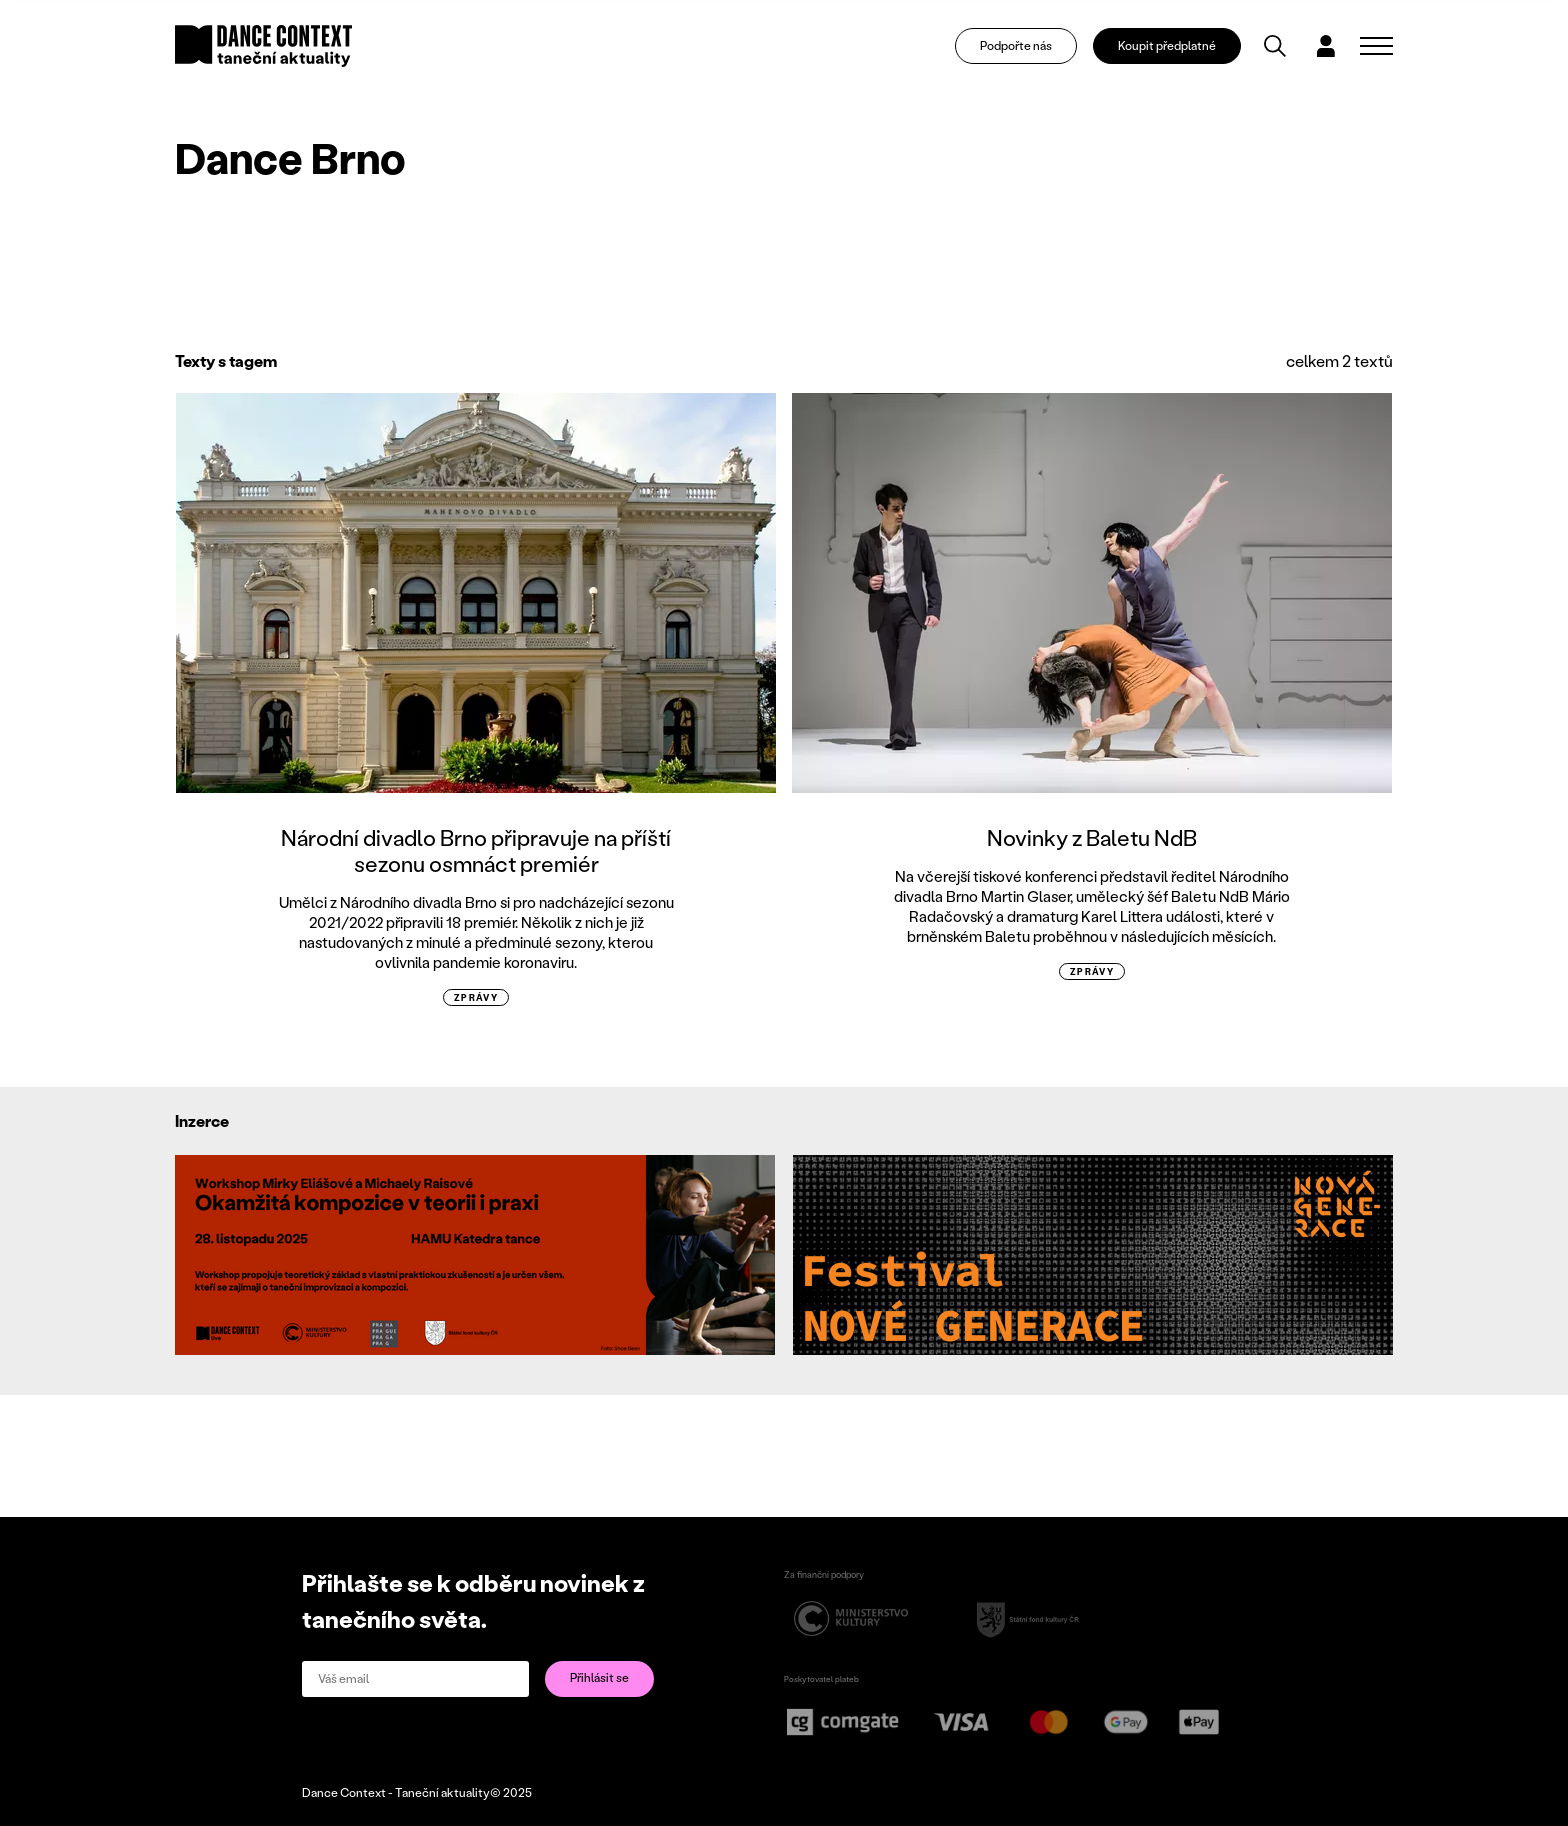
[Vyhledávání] (1275, 46)
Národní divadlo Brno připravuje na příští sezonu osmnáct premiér (476, 850)
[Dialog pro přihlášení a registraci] (1326, 46)
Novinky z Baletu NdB (1092, 837)
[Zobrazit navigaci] (1376, 46)
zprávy (476, 997)
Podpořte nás (1016, 45)
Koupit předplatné (1167, 45)
